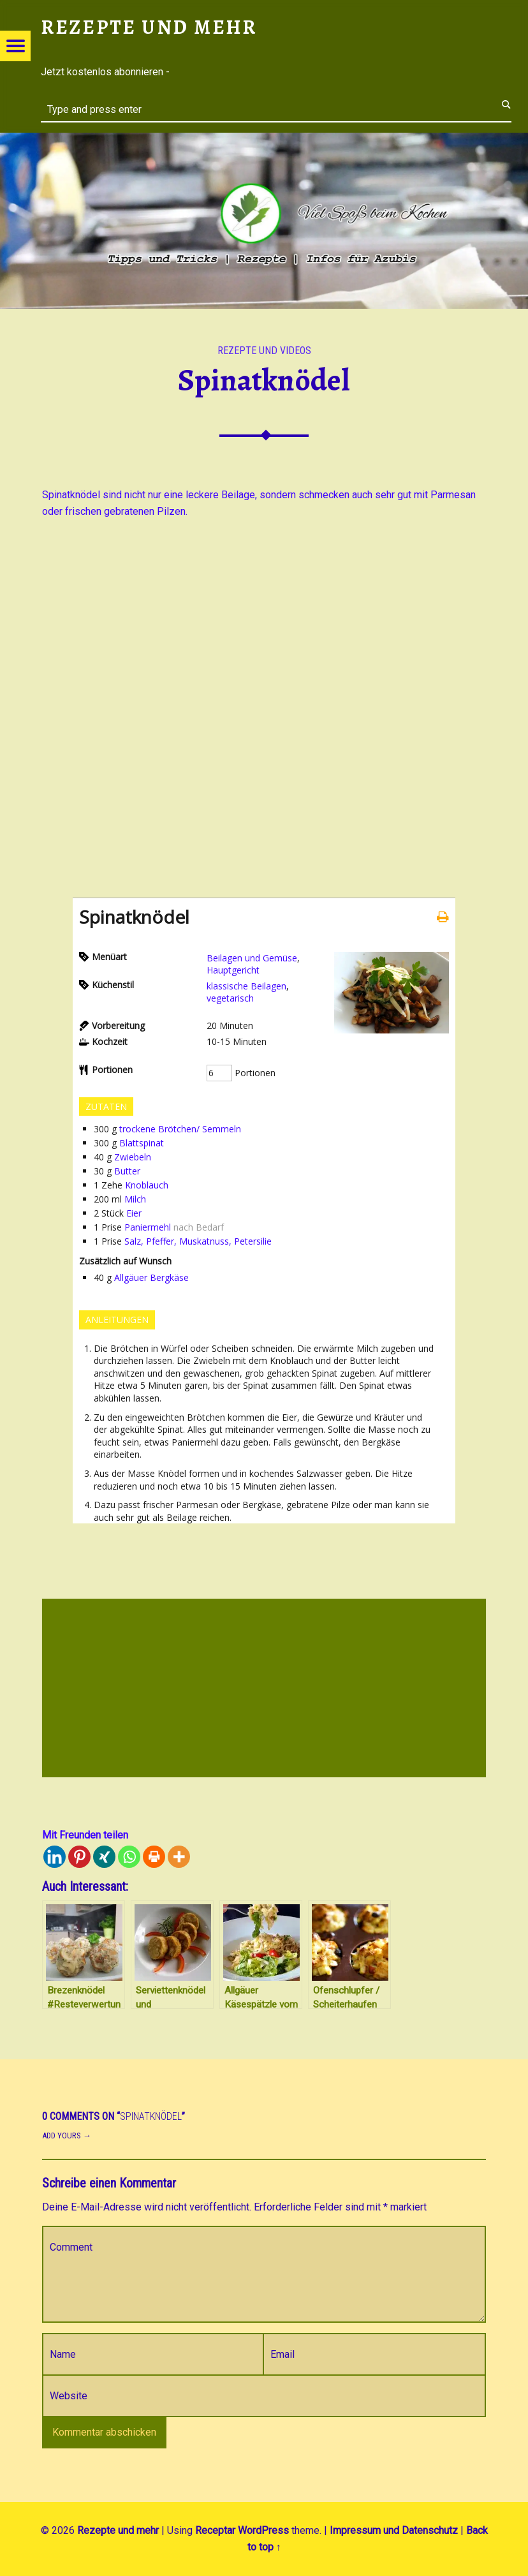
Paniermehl (147, 1227)
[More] (179, 1857)
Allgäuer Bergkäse (151, 1277)
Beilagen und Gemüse (252, 958)
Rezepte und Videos (264, 350)
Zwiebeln (132, 1157)
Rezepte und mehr (118, 2530)
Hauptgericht (233, 970)
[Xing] (104, 1857)
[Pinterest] (79, 1857)
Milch (135, 1199)
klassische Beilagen (246, 986)
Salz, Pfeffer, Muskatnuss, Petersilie (198, 1241)
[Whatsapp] (129, 1857)
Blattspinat (141, 1143)
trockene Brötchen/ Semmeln (180, 1129)
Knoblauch (146, 1185)
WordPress (263, 2530)
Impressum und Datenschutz (394, 2530)
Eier (134, 1213)
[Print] (154, 1857)
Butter (127, 1171)
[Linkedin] (54, 1857)
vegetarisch (230, 998)
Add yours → (66, 2135)
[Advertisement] (263, 1690)
